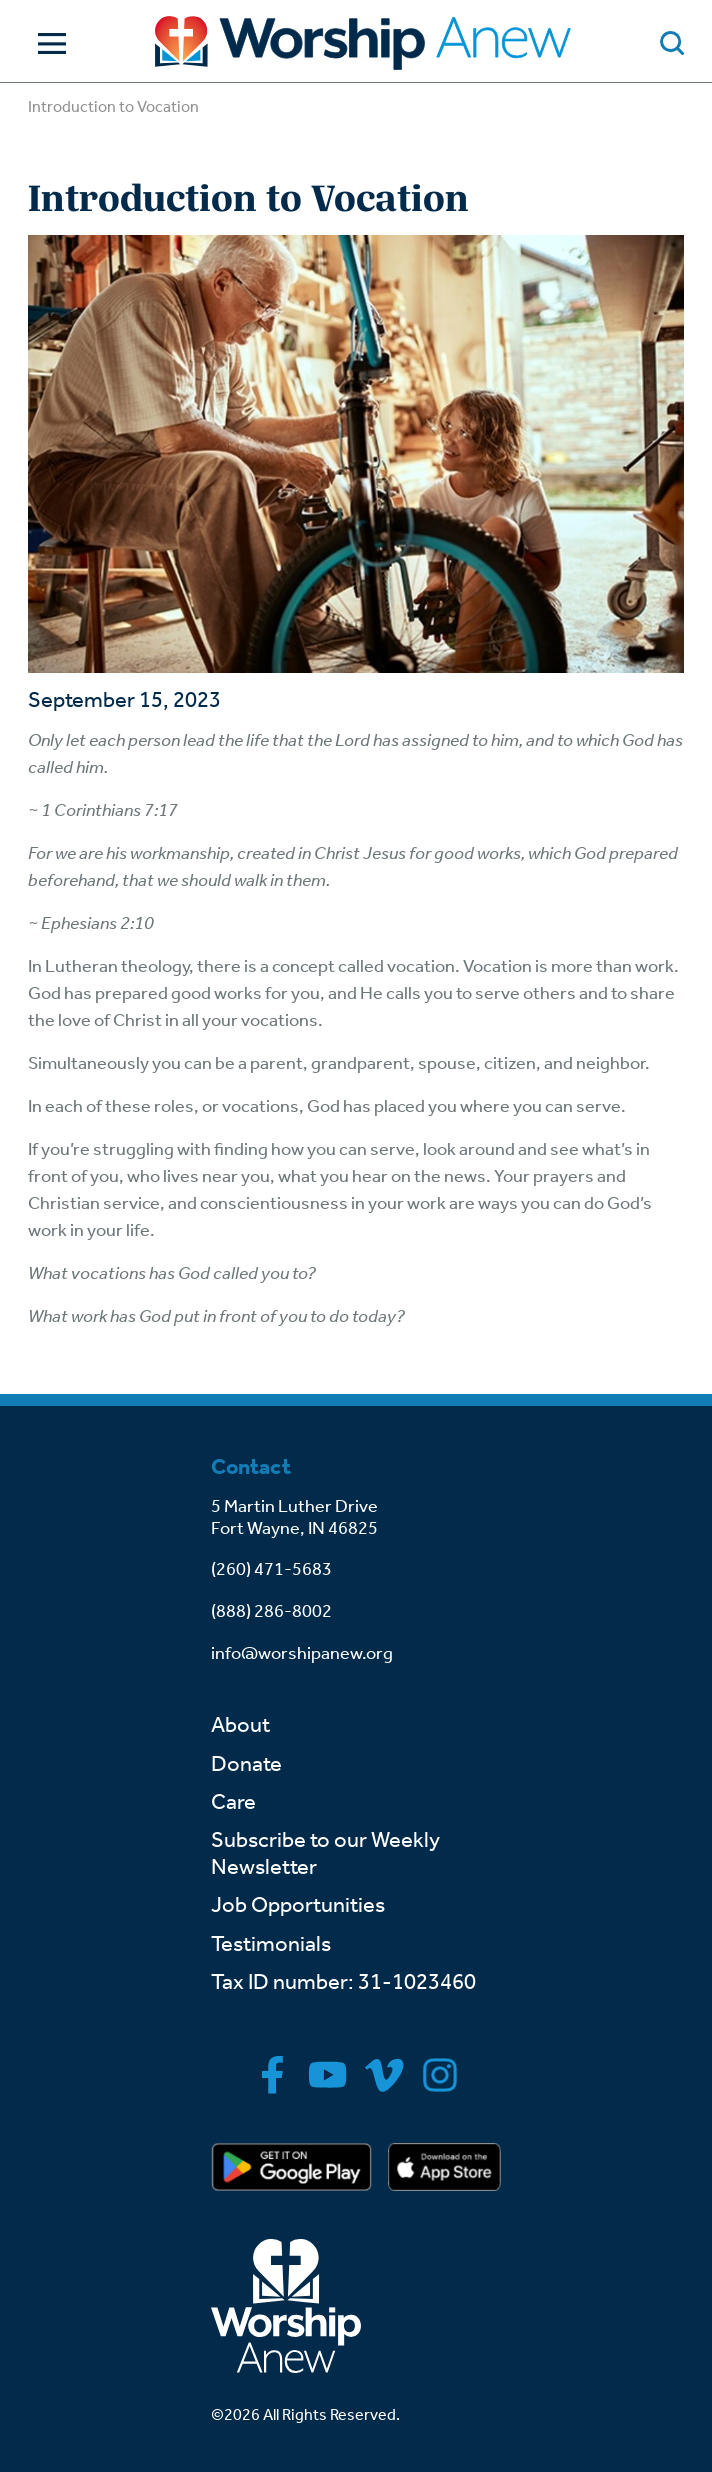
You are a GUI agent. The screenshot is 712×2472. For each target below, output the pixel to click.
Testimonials (271, 1944)
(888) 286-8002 (271, 1611)
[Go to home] (363, 43)
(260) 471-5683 (271, 1569)
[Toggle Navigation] (47, 43)
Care (233, 1802)
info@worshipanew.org (302, 1653)
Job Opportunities (298, 1905)
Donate (246, 1764)
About (240, 1725)
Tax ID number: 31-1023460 (343, 1982)
